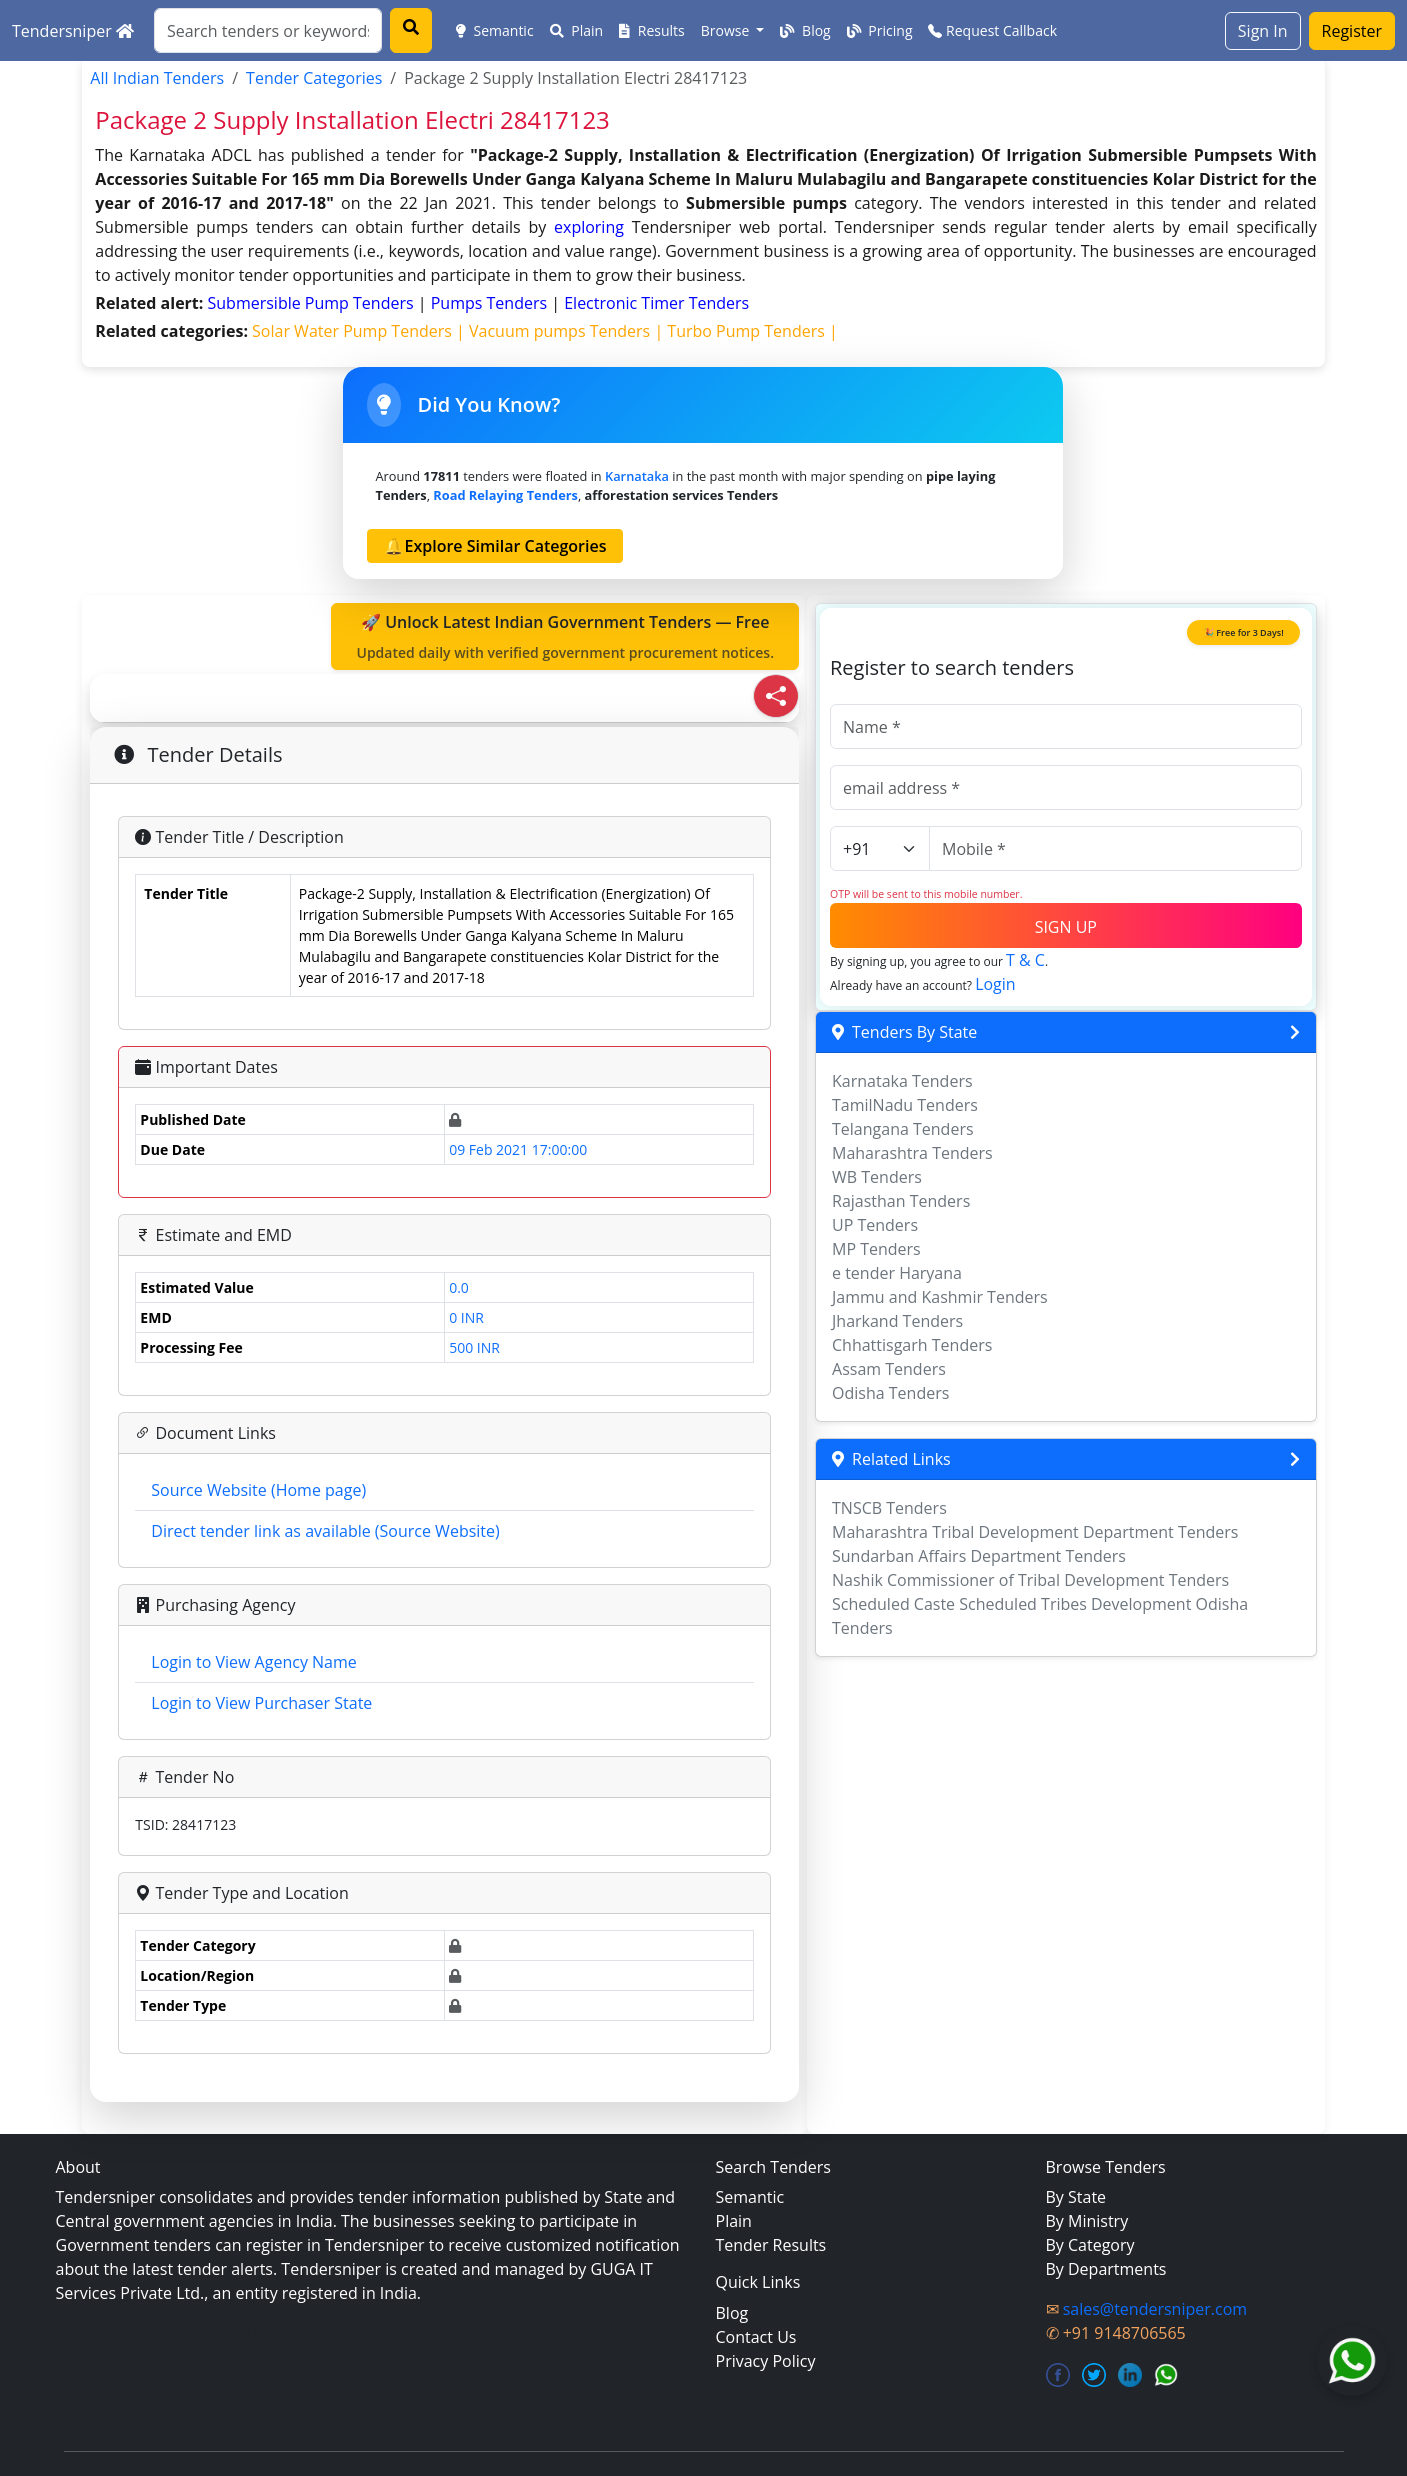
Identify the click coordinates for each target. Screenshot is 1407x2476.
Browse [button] (727, 30)
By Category (1090, 2245)
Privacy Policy (766, 2361)
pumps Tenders (491, 303)
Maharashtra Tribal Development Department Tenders (1035, 1532)
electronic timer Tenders (656, 303)
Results (652, 30)
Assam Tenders (889, 1369)
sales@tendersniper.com (1155, 2309)
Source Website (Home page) (258, 1490)
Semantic (495, 30)
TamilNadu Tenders (905, 1105)
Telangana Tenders (903, 1129)
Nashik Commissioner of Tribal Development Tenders (1030, 1580)
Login (995, 984)
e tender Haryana (897, 1273)
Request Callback (992, 30)
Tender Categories (314, 78)
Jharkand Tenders (897, 1321)
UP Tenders (875, 1225)
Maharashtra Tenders (912, 1153)
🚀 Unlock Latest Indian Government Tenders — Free (565, 637)
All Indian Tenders (157, 78)
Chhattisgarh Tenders (912, 1345)
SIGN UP (1066, 927)
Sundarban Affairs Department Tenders (979, 1556)
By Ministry (1087, 2221)
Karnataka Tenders (902, 1081)
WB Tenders (877, 1177)
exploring (589, 227)
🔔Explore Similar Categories (495, 546)
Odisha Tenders (890, 1393)
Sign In (1263, 31)
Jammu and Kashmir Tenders (940, 1297)
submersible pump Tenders (313, 303)
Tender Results (771, 2245)
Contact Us (756, 2337)
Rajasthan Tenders (901, 1201)
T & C (1025, 960)
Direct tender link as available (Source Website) (325, 1531)
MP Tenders (876, 1249)
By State (1076, 2197)
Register (1352, 31)
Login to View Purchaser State (261, 1703)
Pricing (880, 30)
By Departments (1106, 2269)
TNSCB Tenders (889, 1508)
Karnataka (637, 476)
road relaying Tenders (505, 495)
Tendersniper (73, 31)
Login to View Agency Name (253, 1662)
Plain (577, 30)
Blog (805, 30)
